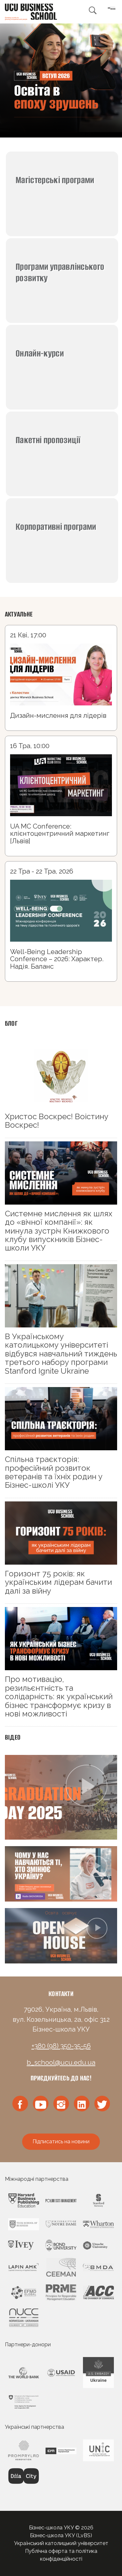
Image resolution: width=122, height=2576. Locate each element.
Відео (12, 1737)
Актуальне (19, 614)
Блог (11, 1023)
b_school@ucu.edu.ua (61, 2062)
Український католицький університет (61, 2543)
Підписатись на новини (61, 2141)
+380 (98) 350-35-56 (61, 2046)
